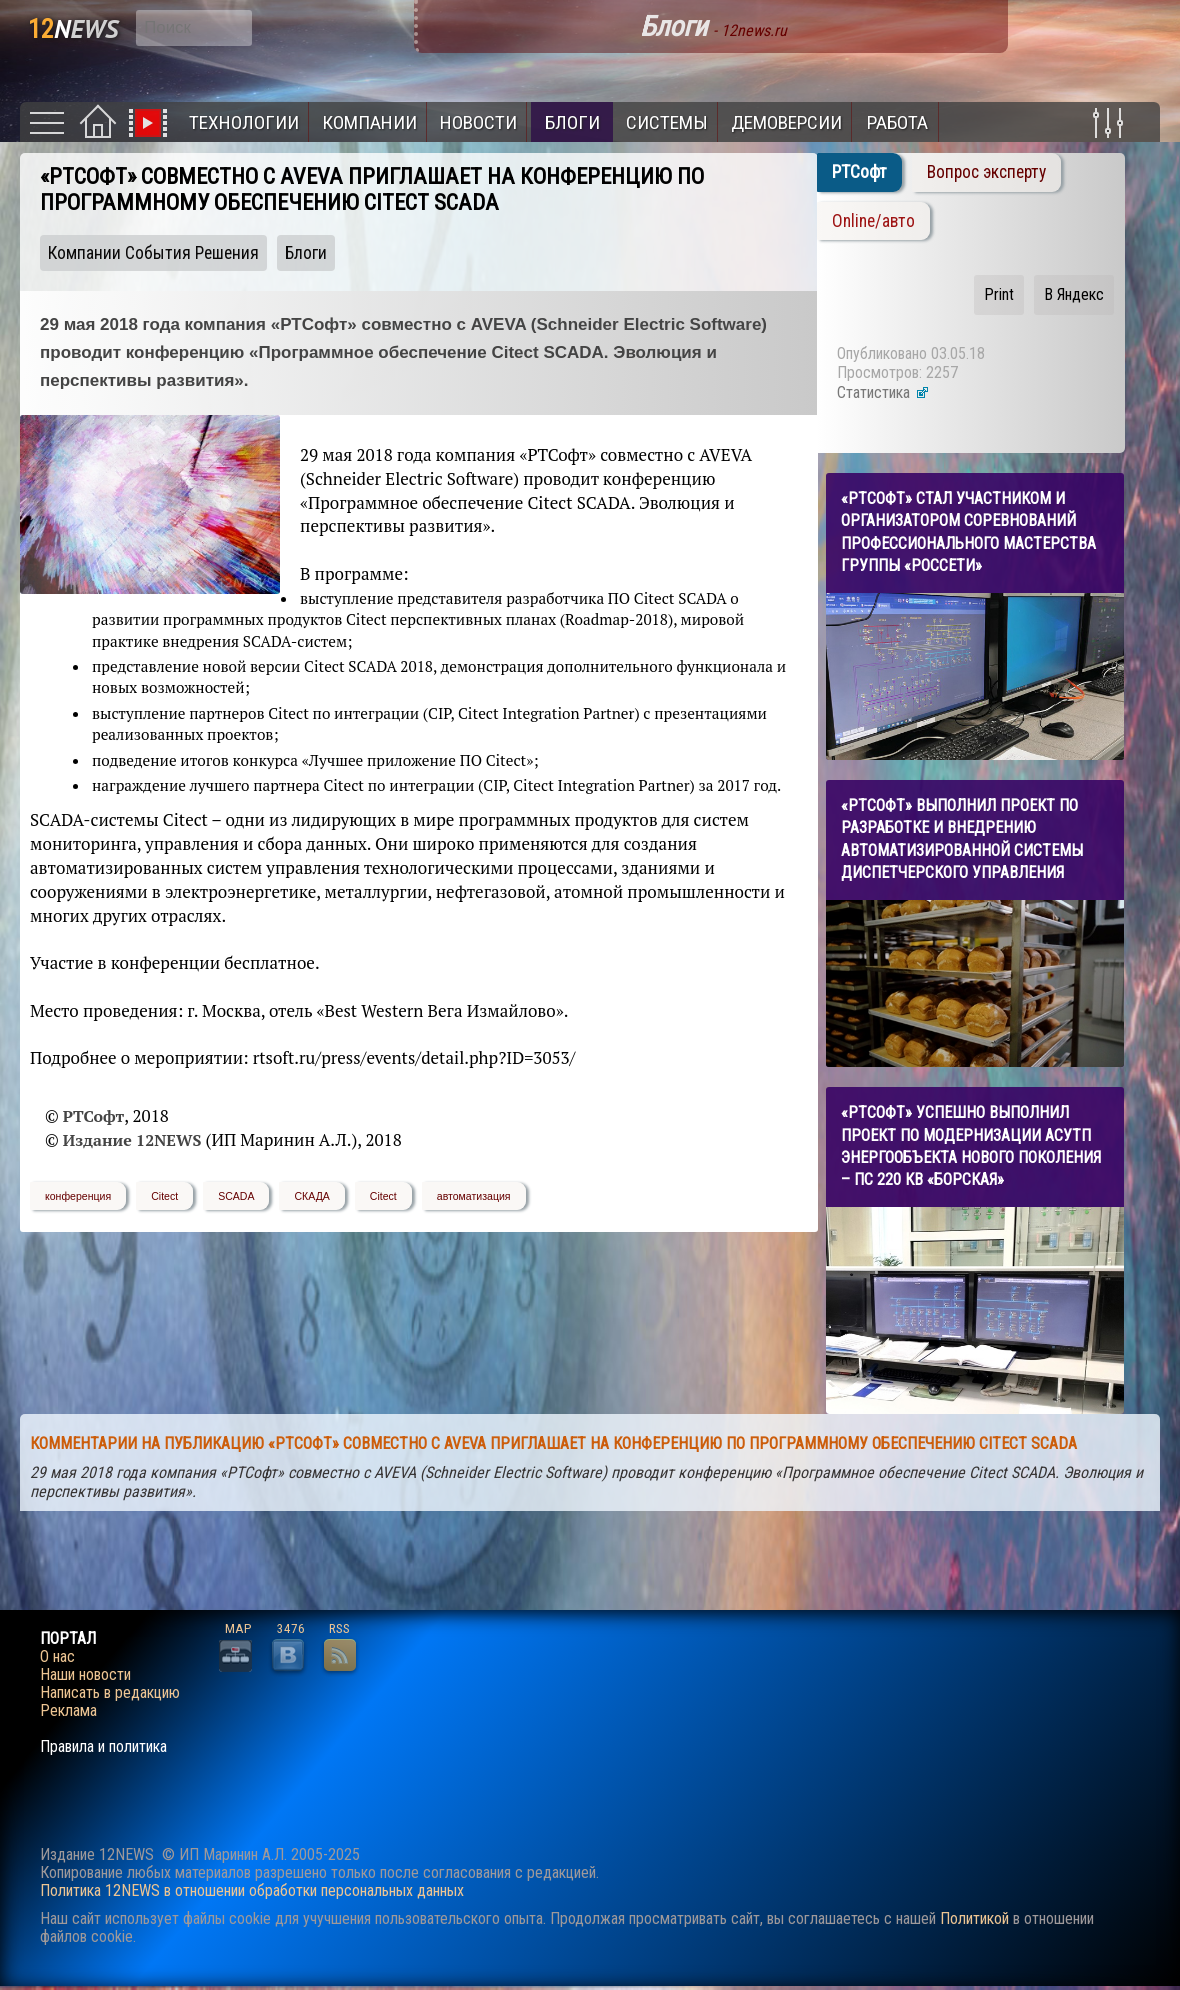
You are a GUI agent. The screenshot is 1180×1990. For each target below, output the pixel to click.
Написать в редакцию (110, 1693)
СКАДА (311, 1196)
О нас (57, 1657)
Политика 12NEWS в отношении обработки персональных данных (252, 1890)
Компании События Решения (153, 253)
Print (999, 294)
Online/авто (873, 221)
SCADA (236, 1196)
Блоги (572, 122)
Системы (667, 122)
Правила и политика (103, 1747)
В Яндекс (1074, 294)
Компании (369, 122)
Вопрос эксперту (986, 172)
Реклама (68, 1711)
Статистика (883, 392)
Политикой (974, 1918)
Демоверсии (786, 122)
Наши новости (85, 1675)
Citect (164, 1196)
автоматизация (474, 1196)
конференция (78, 1196)
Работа (897, 122)
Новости (478, 122)
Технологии (244, 122)
